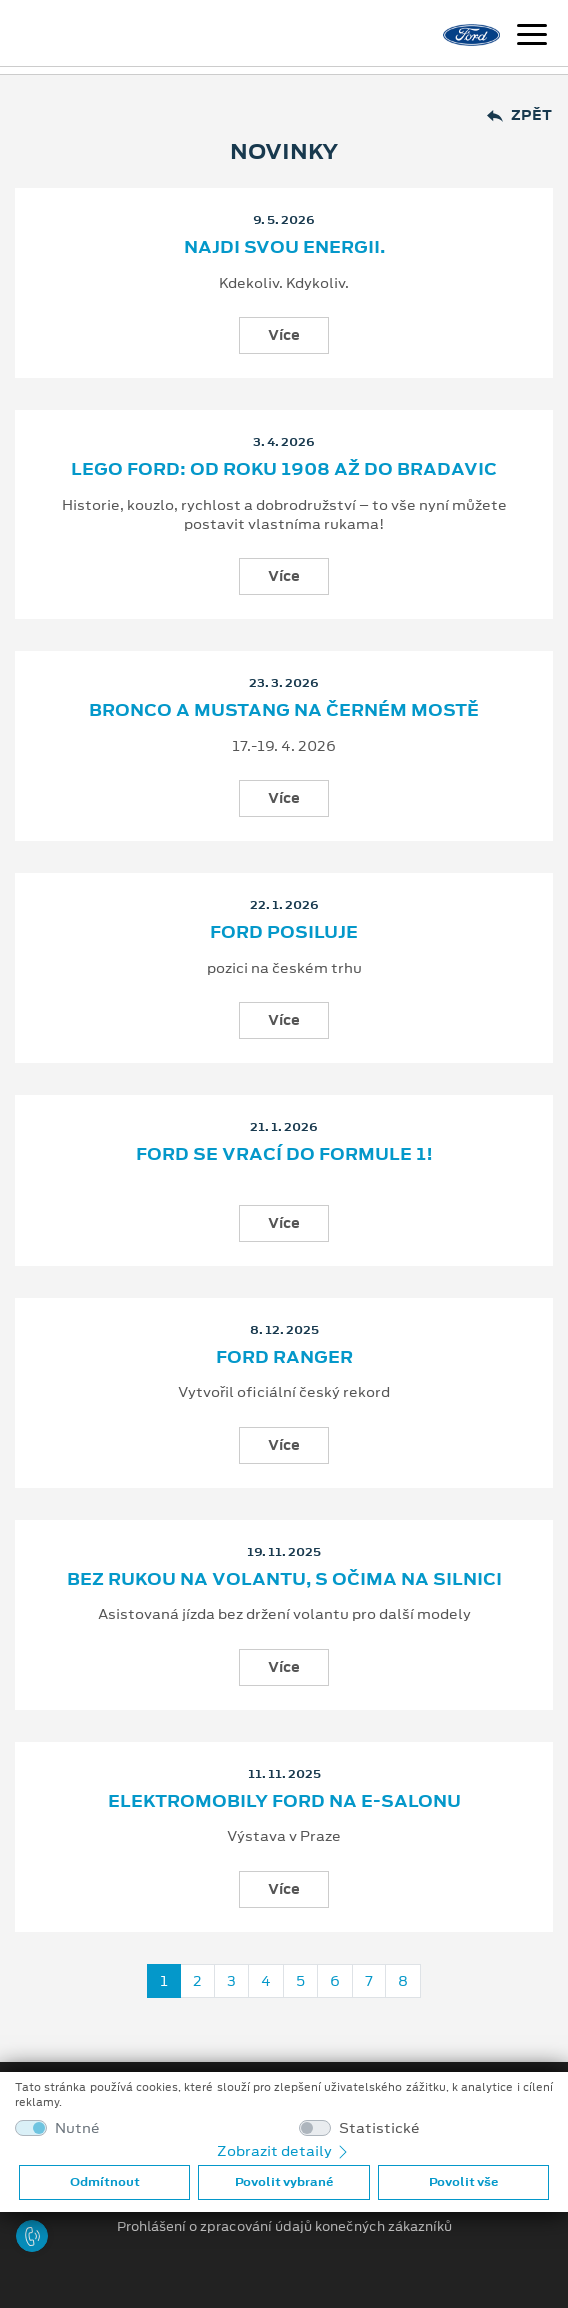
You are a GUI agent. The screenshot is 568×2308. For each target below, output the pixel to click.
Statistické (379, 2128)
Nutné (77, 2128)
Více (284, 335)
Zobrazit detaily (284, 2151)
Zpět (519, 115)
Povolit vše (463, 2182)
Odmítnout (105, 2182)
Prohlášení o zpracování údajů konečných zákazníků (284, 2227)
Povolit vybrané (284, 2182)
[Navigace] (532, 37)
